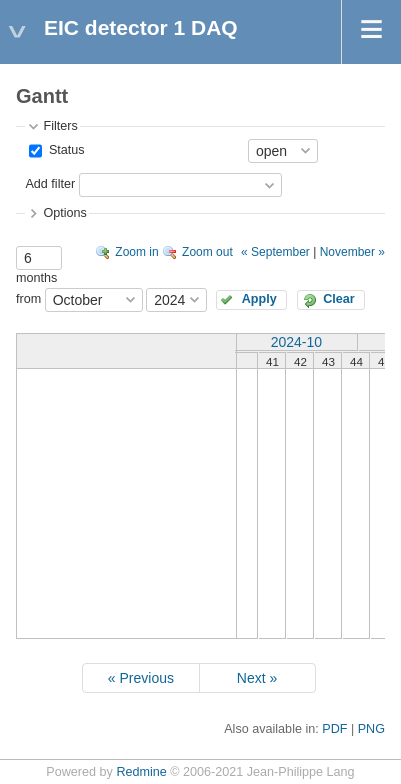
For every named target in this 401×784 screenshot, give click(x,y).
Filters (60, 126)
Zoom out (207, 252)
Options (64, 213)
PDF (334, 729)
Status (64, 150)
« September (275, 252)
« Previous (141, 678)
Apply (259, 299)
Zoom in (136, 252)
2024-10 (296, 342)
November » (352, 252)
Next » (257, 678)
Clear (339, 299)
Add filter (50, 184)
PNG (371, 729)
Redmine (141, 772)
